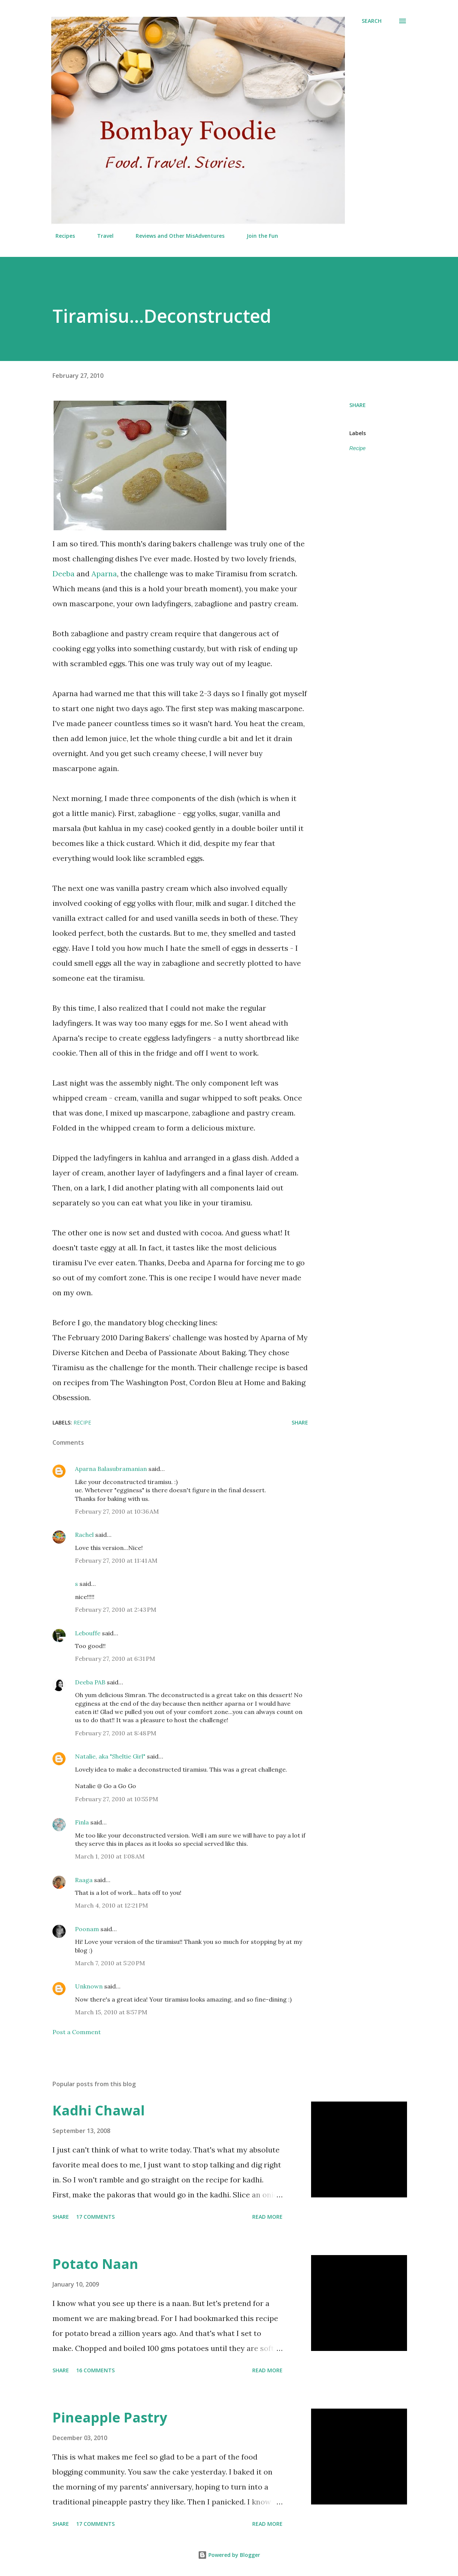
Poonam (87, 1929)
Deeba (63, 573)
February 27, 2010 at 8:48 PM (115, 1733)
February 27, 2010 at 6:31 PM (115, 1658)
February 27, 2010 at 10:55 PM (116, 1799)
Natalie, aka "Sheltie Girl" (110, 1756)
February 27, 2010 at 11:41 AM (116, 1560)
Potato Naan (95, 2264)
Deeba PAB (90, 1682)
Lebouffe (87, 1633)
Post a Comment (76, 2032)
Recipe (357, 448)
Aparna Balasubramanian (111, 1468)
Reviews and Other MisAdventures (175, 235)
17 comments (95, 2216)
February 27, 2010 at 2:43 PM (115, 1609)
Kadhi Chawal (98, 2110)
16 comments (95, 2370)
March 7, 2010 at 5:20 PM (110, 1963)
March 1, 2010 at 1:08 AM (110, 1856)
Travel (101, 235)
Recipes (60, 235)
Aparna (104, 573)
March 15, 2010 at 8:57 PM (111, 2012)
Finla (82, 1822)
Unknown (89, 1986)
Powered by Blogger (229, 2554)
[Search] (372, 20)
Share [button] (357, 405)
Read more (267, 2216)
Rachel (84, 1534)
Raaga (84, 1880)
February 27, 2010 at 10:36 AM (117, 1511)
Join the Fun (258, 235)
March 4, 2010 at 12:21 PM (111, 1905)
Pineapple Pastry (109, 2417)
